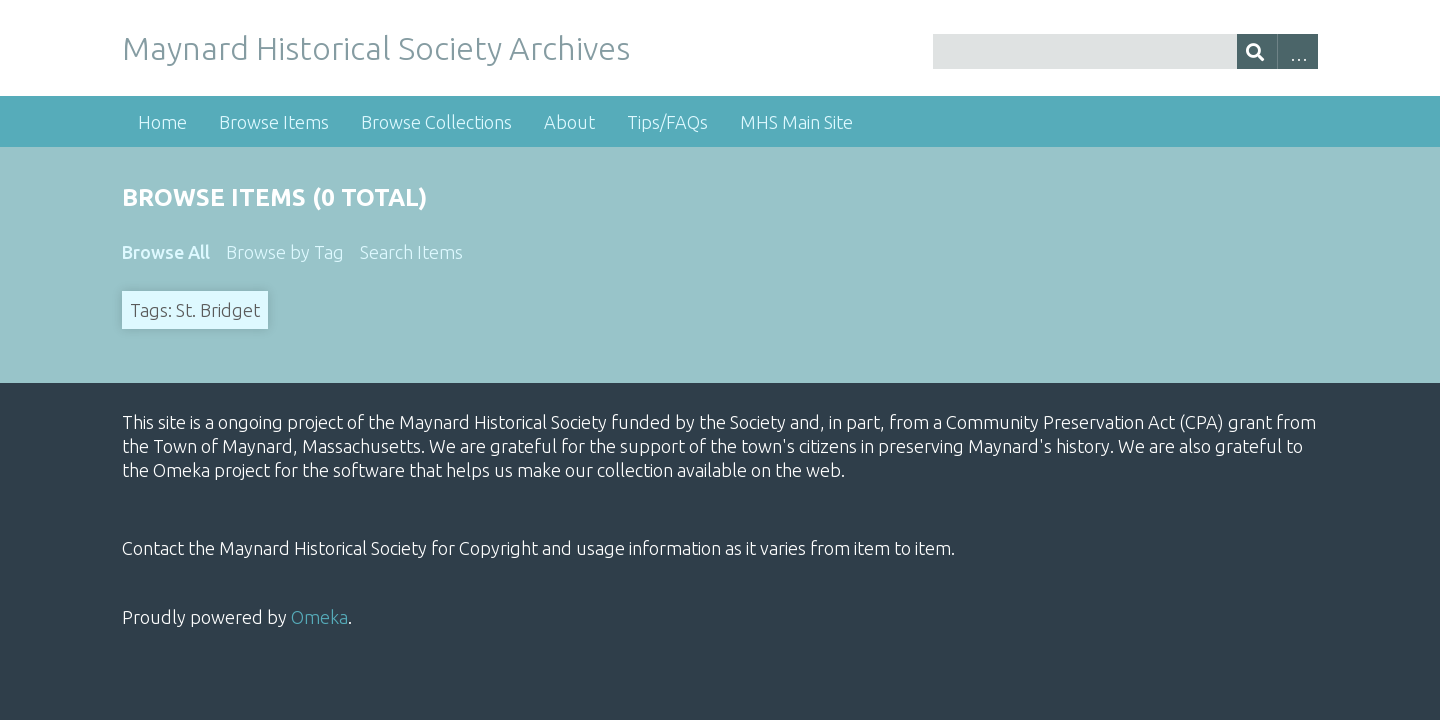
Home (162, 122)
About (569, 122)
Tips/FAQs (667, 122)
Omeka (319, 617)
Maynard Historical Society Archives (376, 48)
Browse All (166, 252)
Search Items (411, 252)
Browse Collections (436, 122)
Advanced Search (1297, 51)
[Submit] (1257, 51)
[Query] (1125, 51)
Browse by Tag (285, 252)
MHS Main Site (796, 122)
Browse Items (274, 122)
